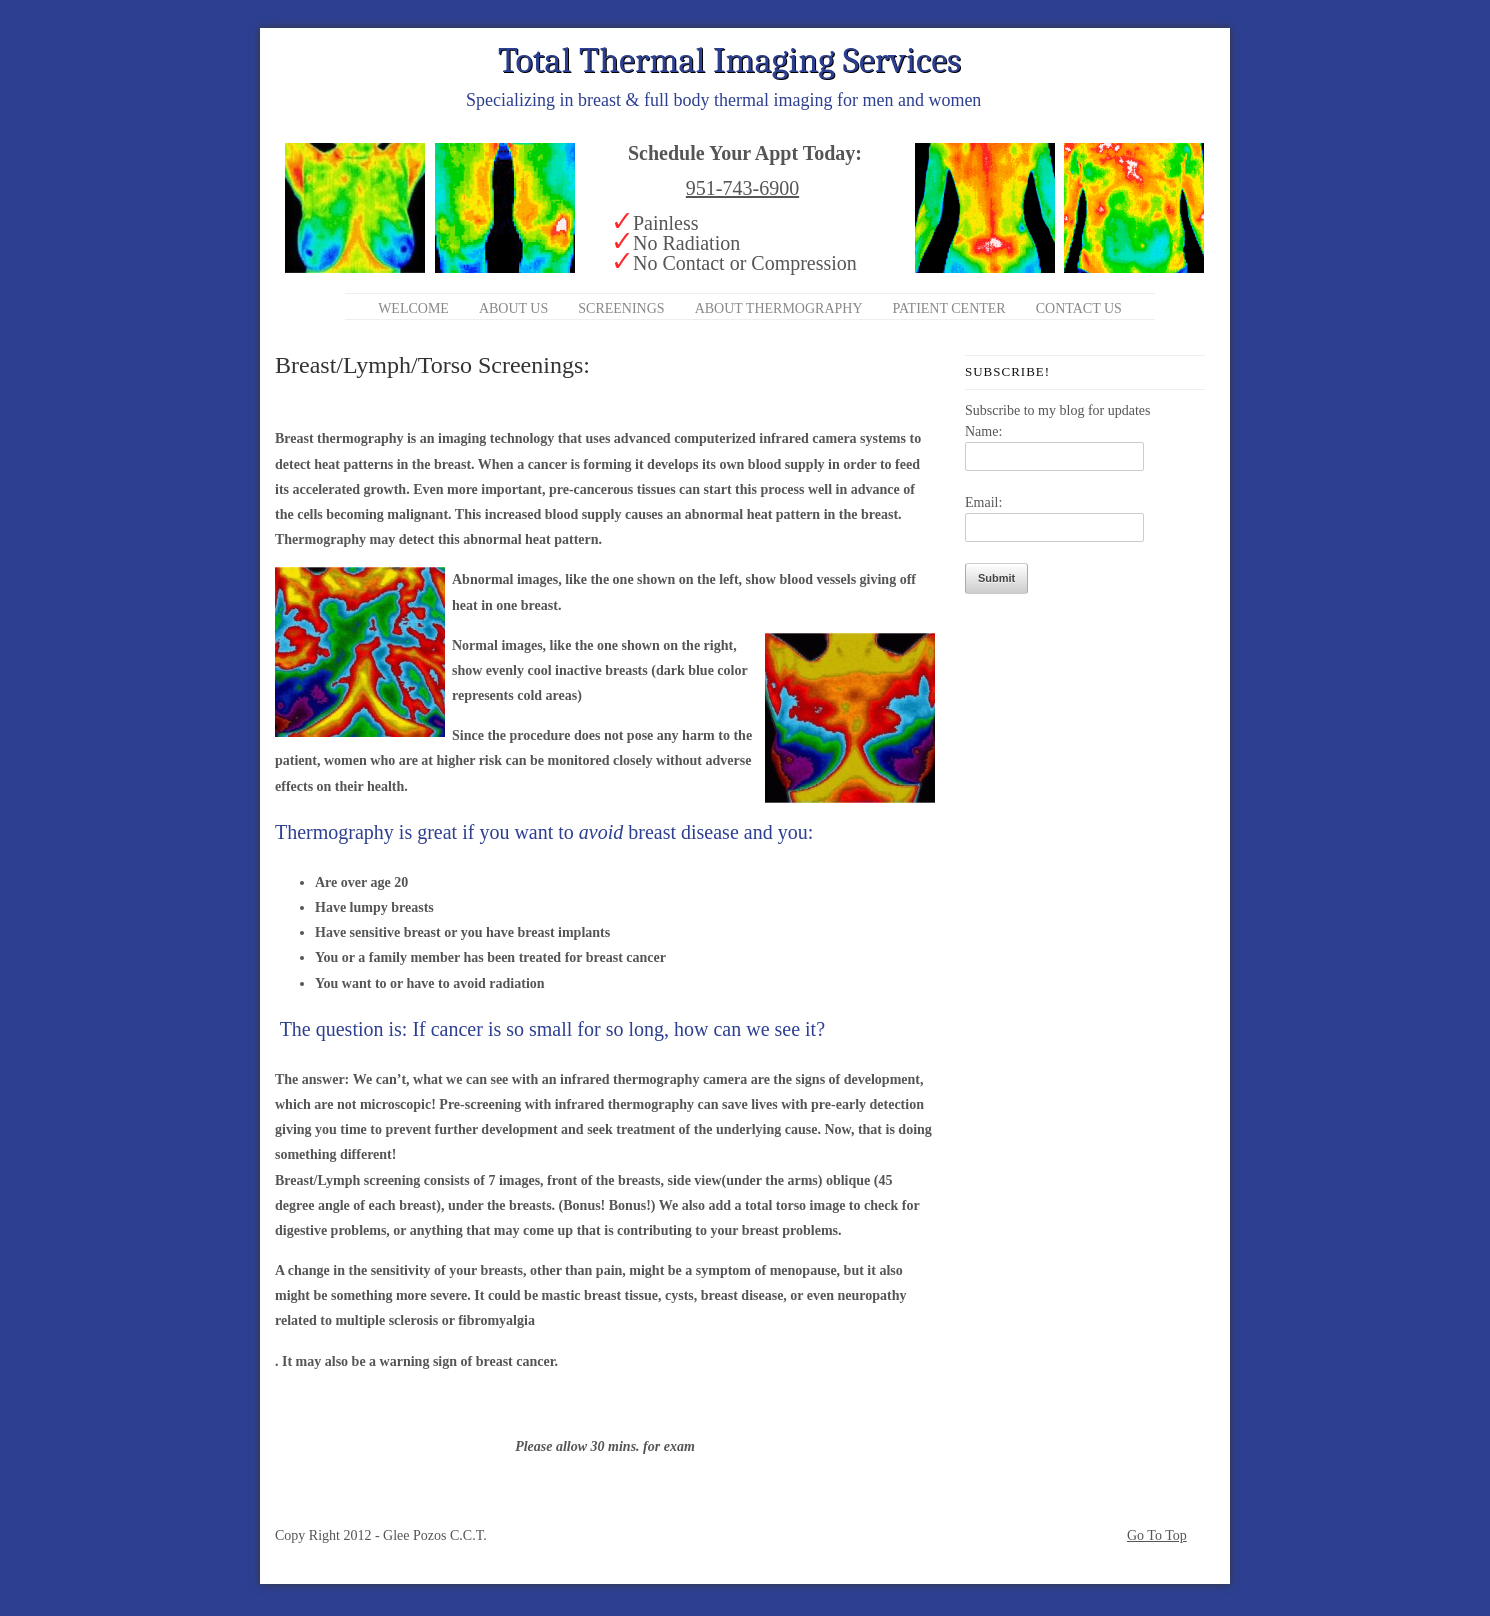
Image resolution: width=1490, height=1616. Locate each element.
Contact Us (1079, 308)
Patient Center (949, 308)
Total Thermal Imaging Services (729, 60)
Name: (983, 431)
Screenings (621, 308)
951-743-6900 (742, 188)
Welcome (413, 308)
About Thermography (779, 308)
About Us (513, 308)
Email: (983, 502)
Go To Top (1157, 1536)
